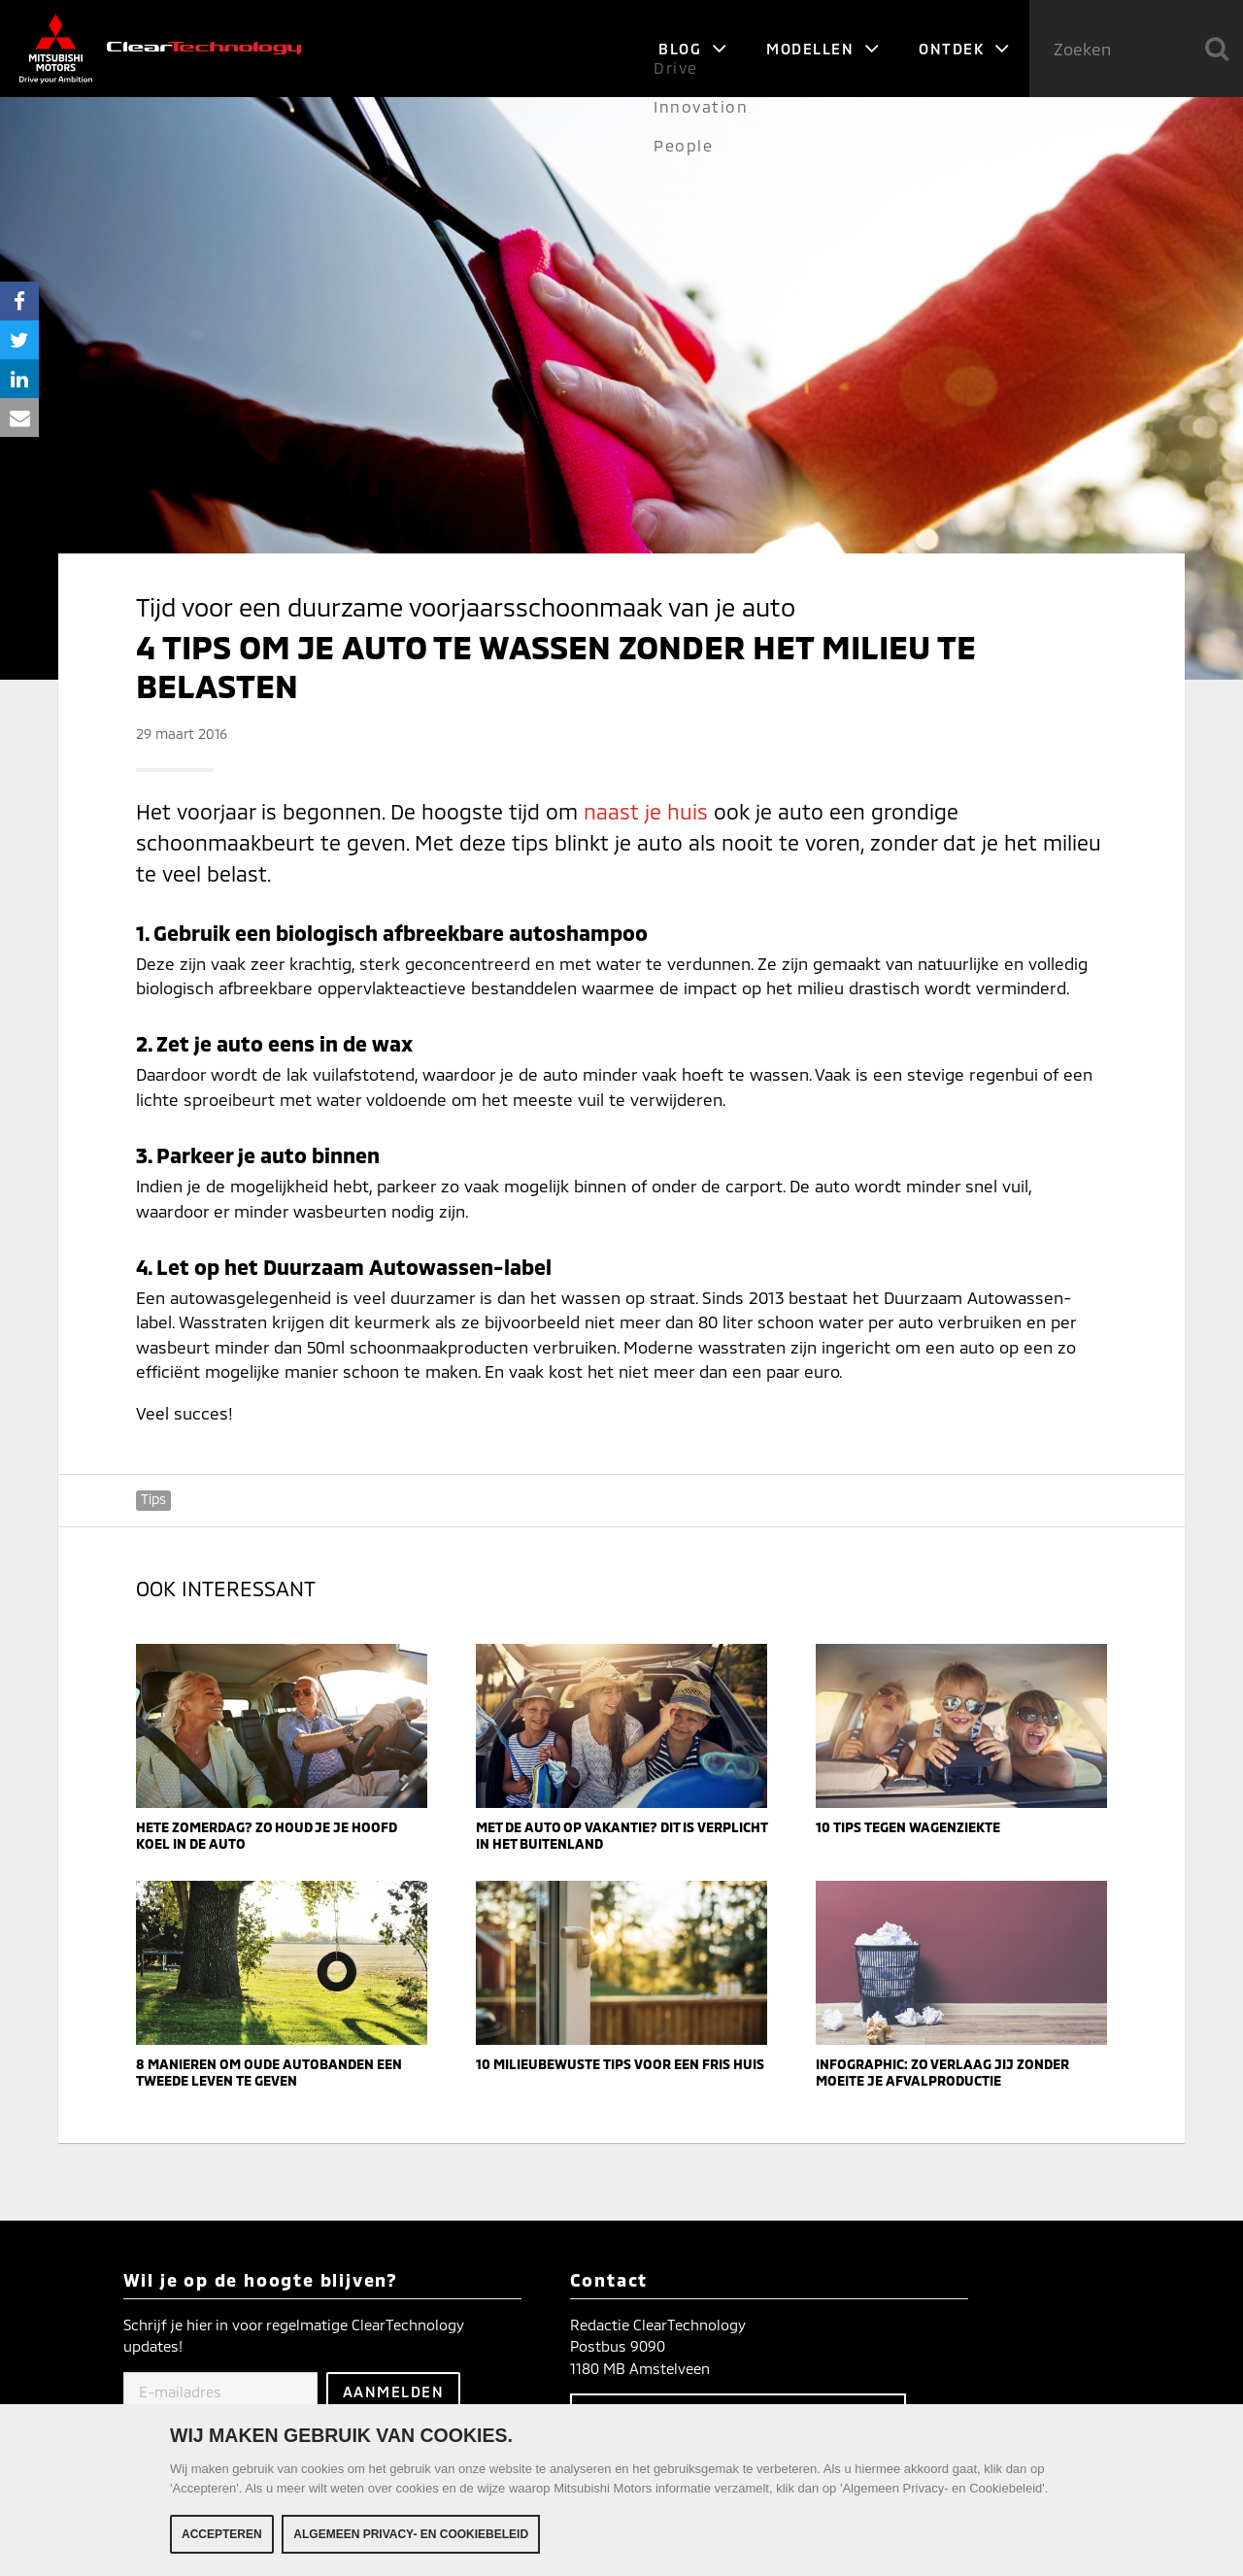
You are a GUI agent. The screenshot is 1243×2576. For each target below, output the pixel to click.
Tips (153, 1498)
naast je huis (646, 811)
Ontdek (964, 48)
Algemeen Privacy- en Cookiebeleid (410, 2534)
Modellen (823, 48)
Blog (692, 48)
